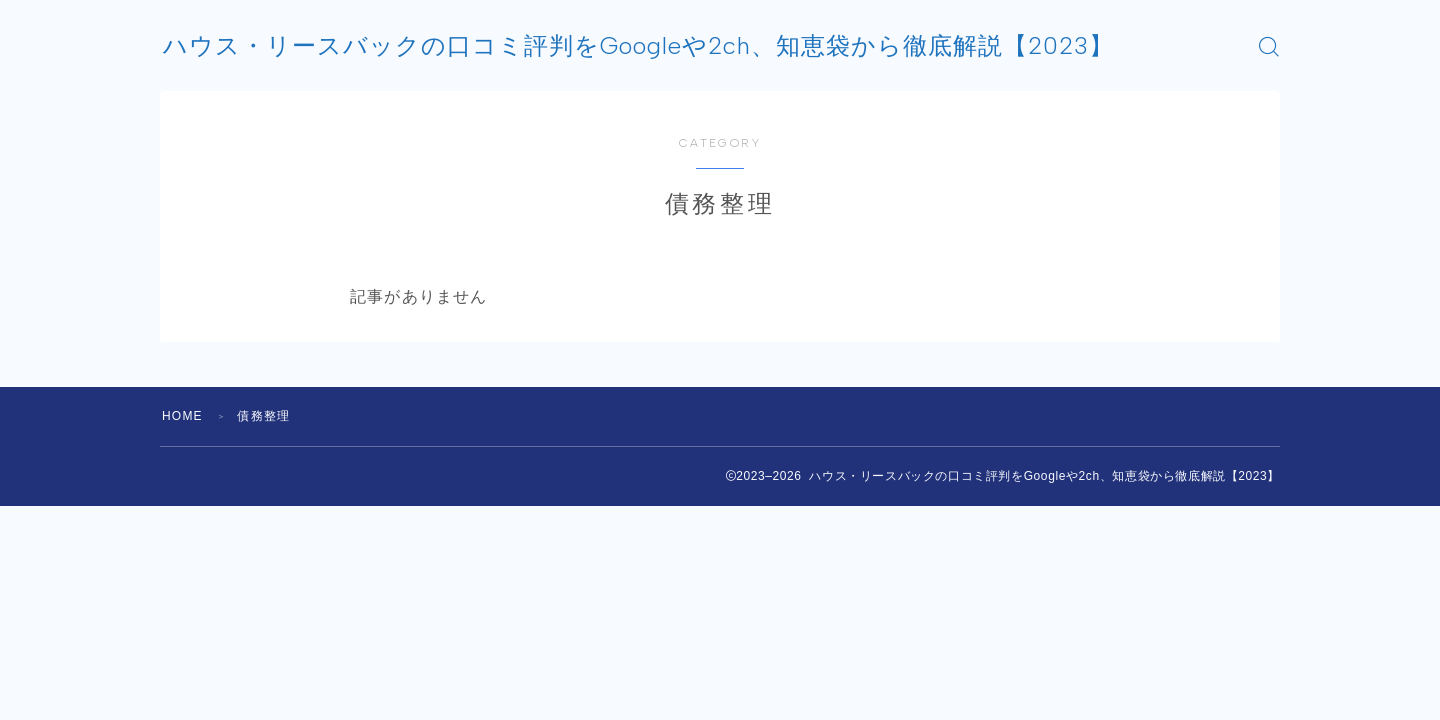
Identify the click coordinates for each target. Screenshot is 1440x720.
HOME (182, 416)
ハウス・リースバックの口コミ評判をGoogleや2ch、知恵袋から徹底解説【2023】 (638, 46)
